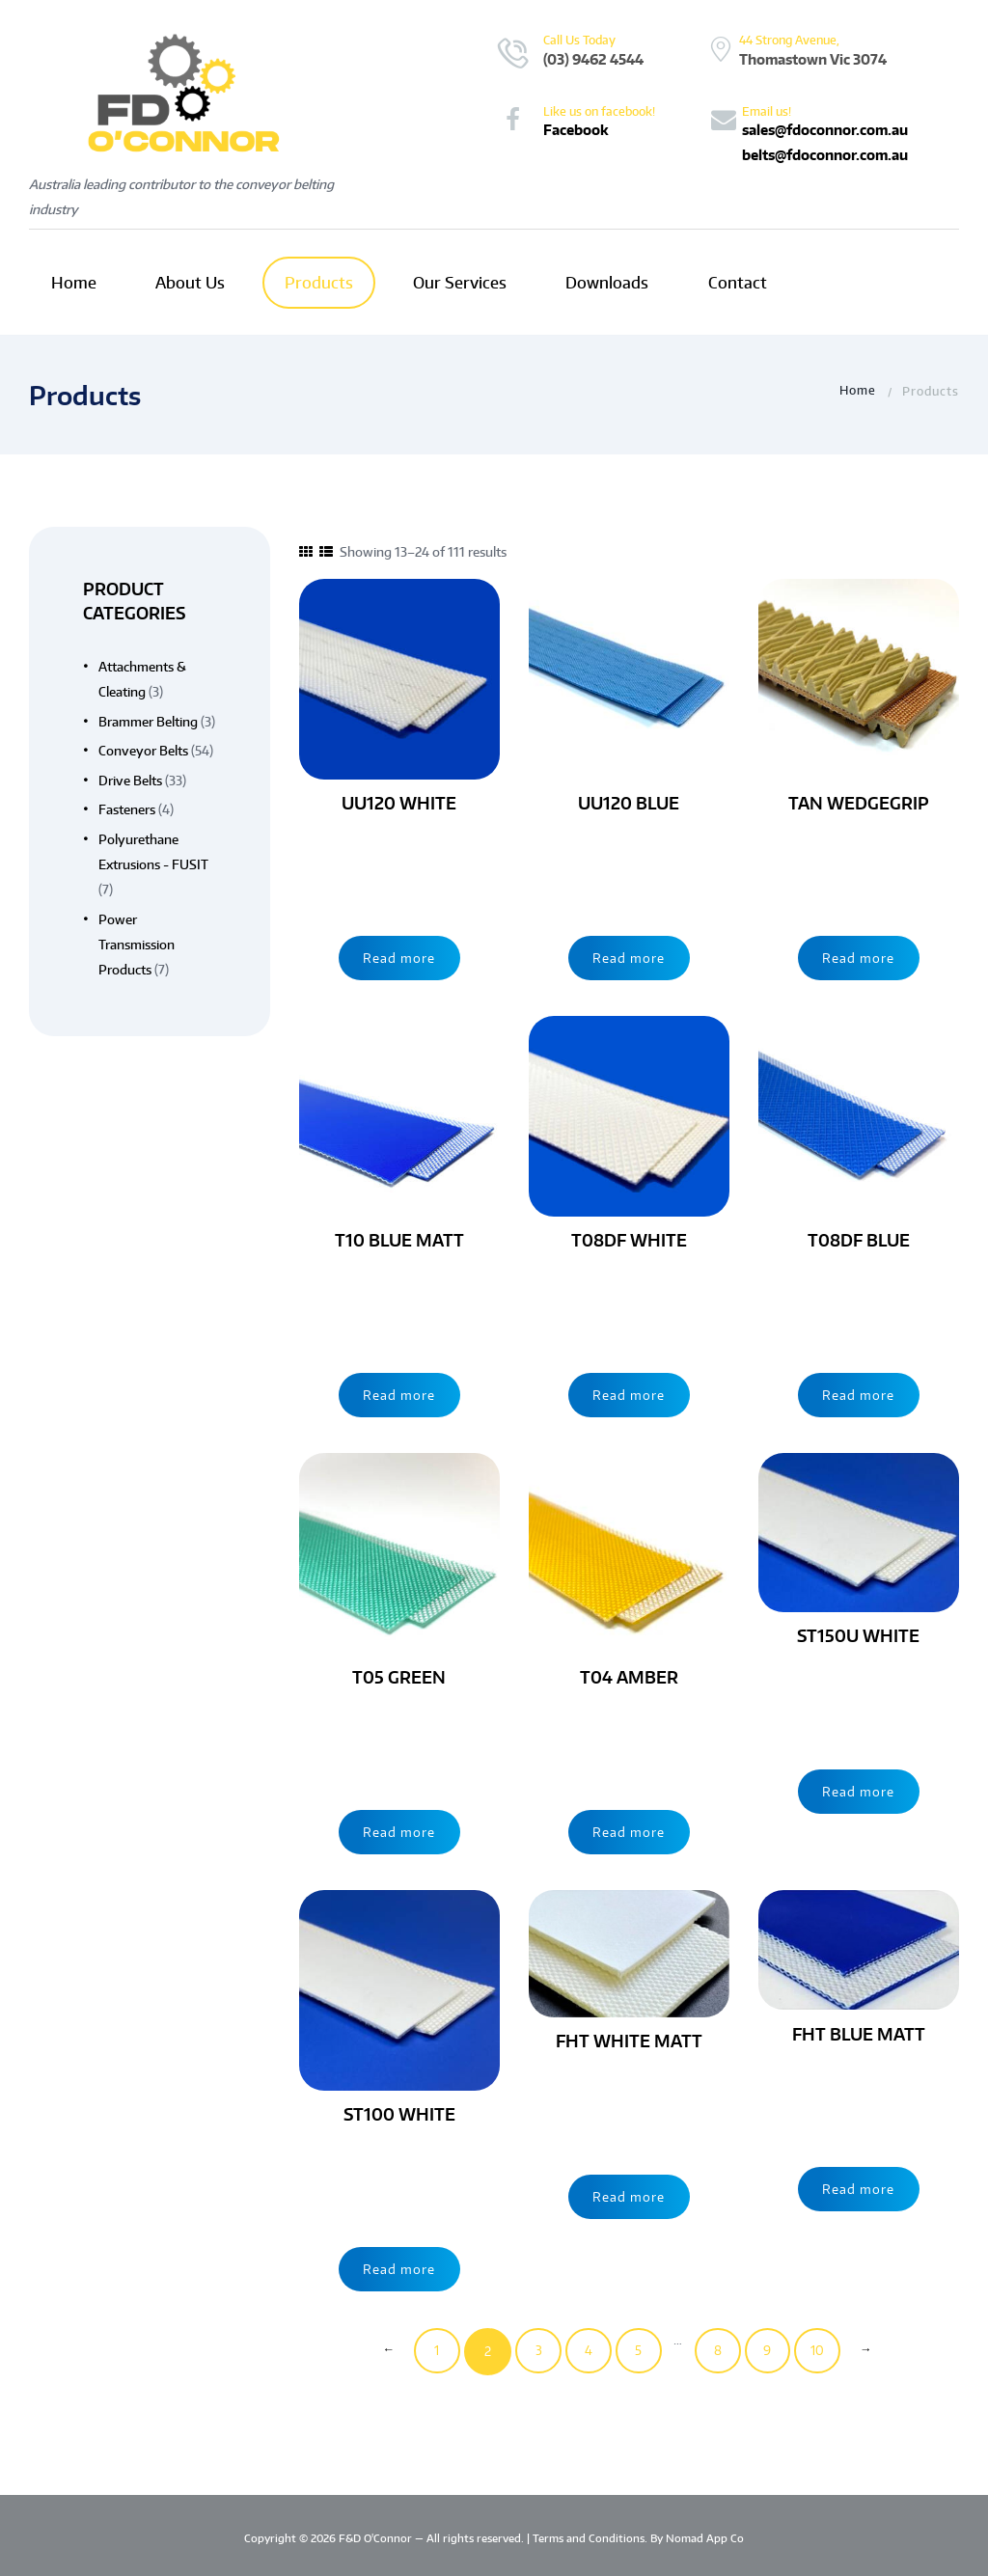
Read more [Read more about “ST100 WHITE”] (399, 2267)
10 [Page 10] (822, 2350)
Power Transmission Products (136, 943)
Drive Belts (130, 780)
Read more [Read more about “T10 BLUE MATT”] (399, 1393)
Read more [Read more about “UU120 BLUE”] (628, 956)
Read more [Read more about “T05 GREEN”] (399, 1830)
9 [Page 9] (771, 2350)
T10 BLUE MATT (399, 1239)
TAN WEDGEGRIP (858, 802)
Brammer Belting (148, 721)
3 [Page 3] (535, 2350)
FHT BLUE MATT (858, 2033)
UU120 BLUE (628, 802)
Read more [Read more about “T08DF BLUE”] (858, 1393)
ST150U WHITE (858, 1635)
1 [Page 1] (431, 2350)
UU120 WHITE (399, 802)
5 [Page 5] (638, 2350)
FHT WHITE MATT (629, 2040)
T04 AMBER (629, 1676)
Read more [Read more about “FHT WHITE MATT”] (628, 2195)
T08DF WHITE (629, 1239)
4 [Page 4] (586, 2350)
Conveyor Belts (143, 750)
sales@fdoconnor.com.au (825, 129)
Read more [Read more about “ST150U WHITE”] (858, 1789)
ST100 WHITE (399, 2113)
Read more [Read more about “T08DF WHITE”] (628, 1393)
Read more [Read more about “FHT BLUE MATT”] (858, 2187)
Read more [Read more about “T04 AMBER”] (628, 1830)
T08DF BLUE (859, 1239)
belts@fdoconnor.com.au (825, 154)
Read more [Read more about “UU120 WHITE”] (399, 956)
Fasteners (126, 809)
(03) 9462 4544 (593, 59)
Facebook (576, 129)
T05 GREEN (399, 1676)
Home (857, 390)
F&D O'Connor (377, 2538)
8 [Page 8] (719, 2350)
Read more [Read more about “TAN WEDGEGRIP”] (858, 956)
